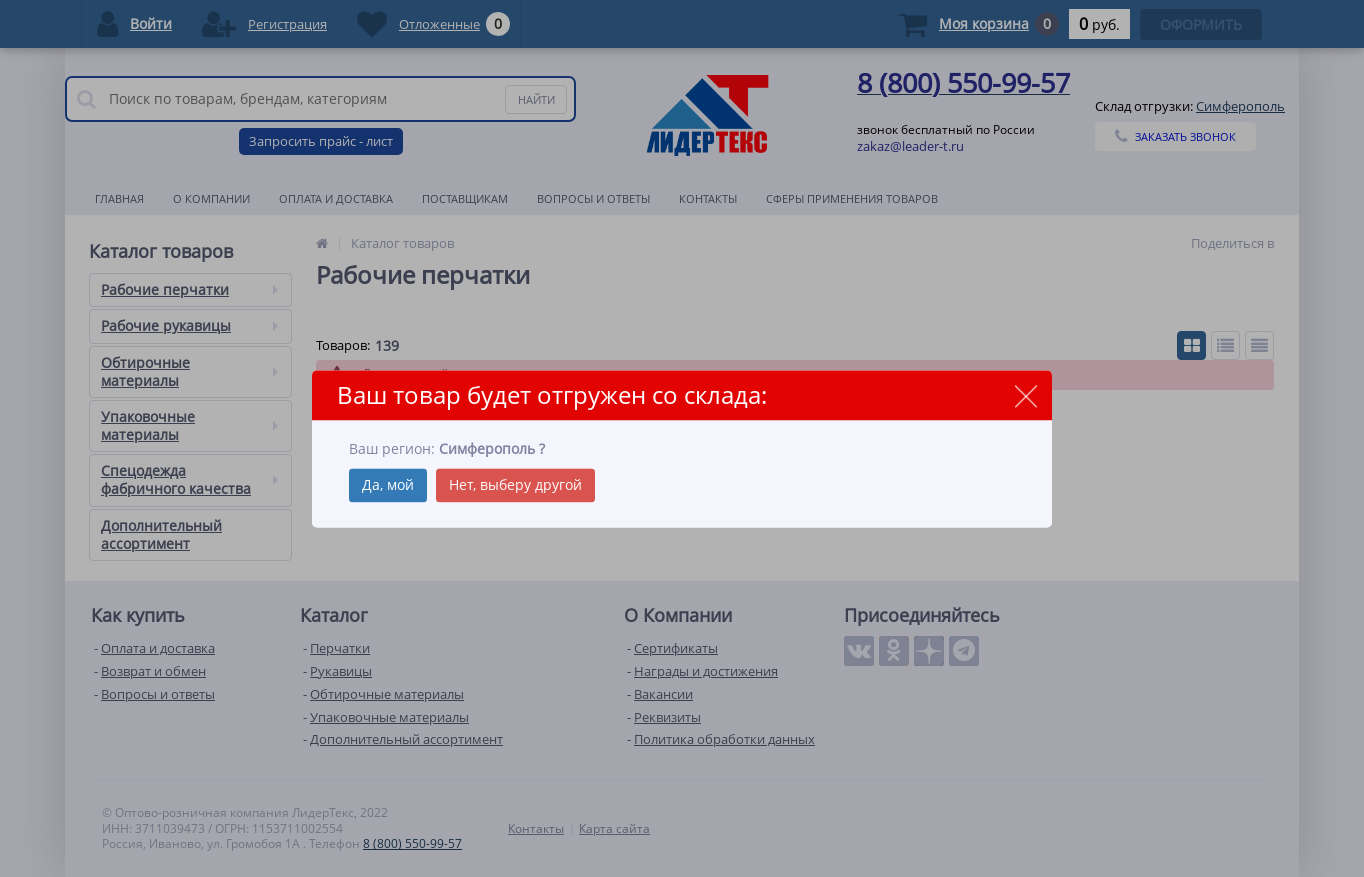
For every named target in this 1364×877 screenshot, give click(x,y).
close (1025, 396)
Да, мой (388, 484)
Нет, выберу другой (515, 484)
